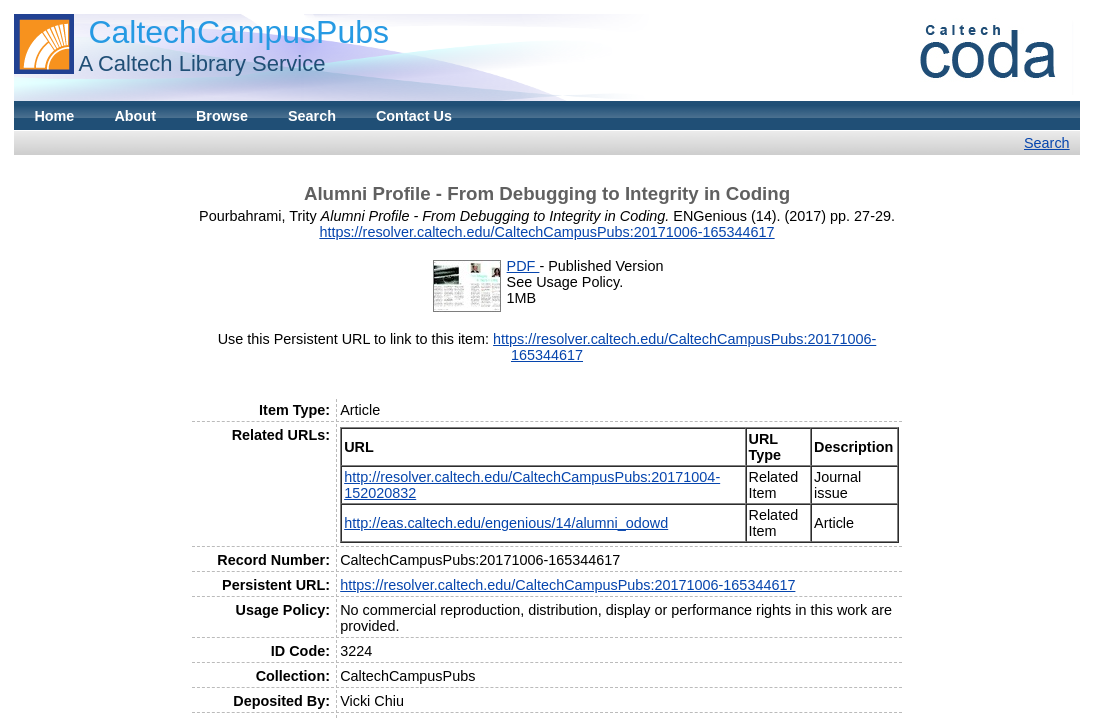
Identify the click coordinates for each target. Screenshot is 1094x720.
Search (312, 116)
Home (54, 116)
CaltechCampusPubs (238, 32)
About (135, 116)
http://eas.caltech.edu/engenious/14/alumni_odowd (506, 523)
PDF (523, 266)
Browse (222, 116)
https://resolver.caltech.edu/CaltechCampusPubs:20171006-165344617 (546, 232)
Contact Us (414, 116)
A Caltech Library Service (201, 63)
